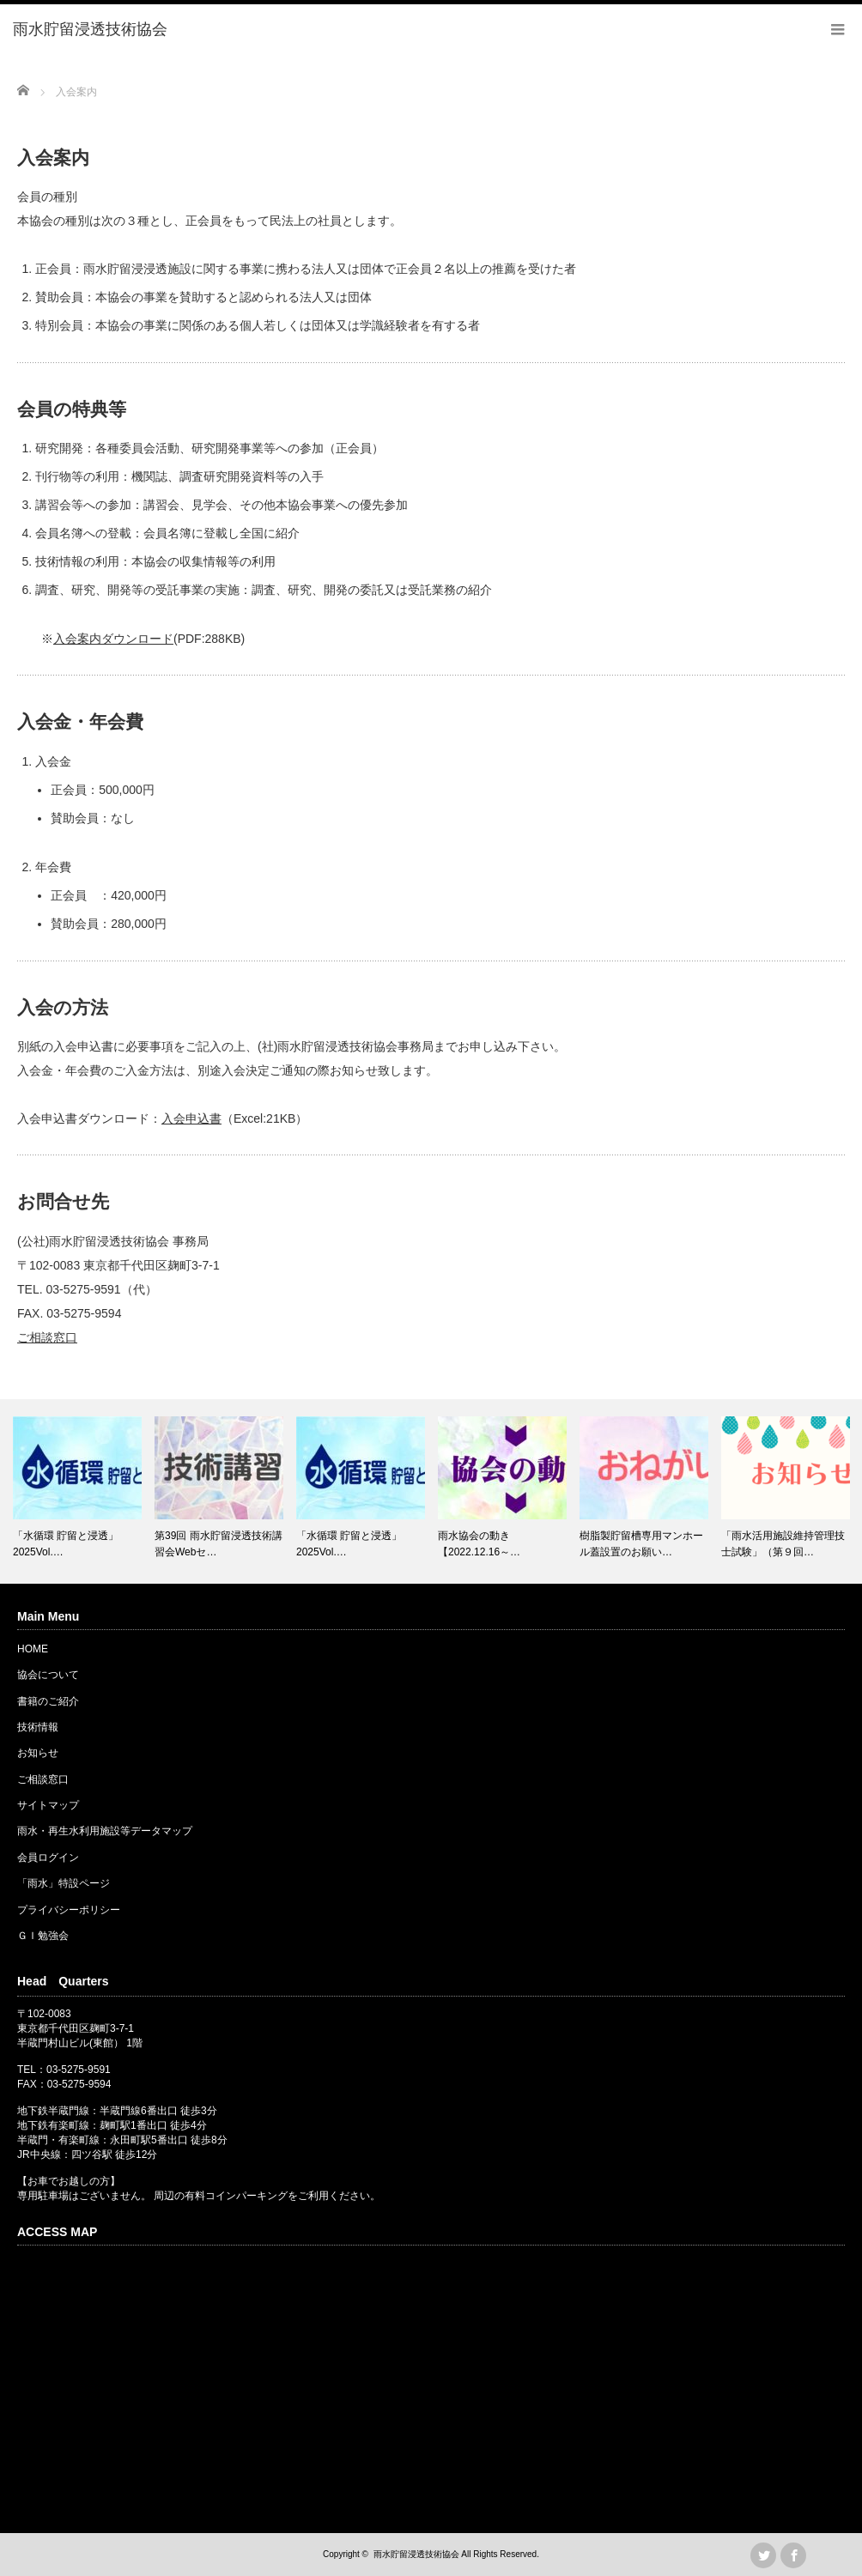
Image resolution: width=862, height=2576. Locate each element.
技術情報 (37, 1727)
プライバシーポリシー (68, 1910)
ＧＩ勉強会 (43, 1936)
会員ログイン (48, 1858)
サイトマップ (48, 1805)
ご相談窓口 (47, 1337)
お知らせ (37, 1753)
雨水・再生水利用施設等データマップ (104, 1831)
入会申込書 (191, 1118)
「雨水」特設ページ (63, 1883)
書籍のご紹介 (48, 1701)
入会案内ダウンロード (113, 639)
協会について (48, 1675)
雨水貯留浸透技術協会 (416, 2554)
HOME (32, 1649)
